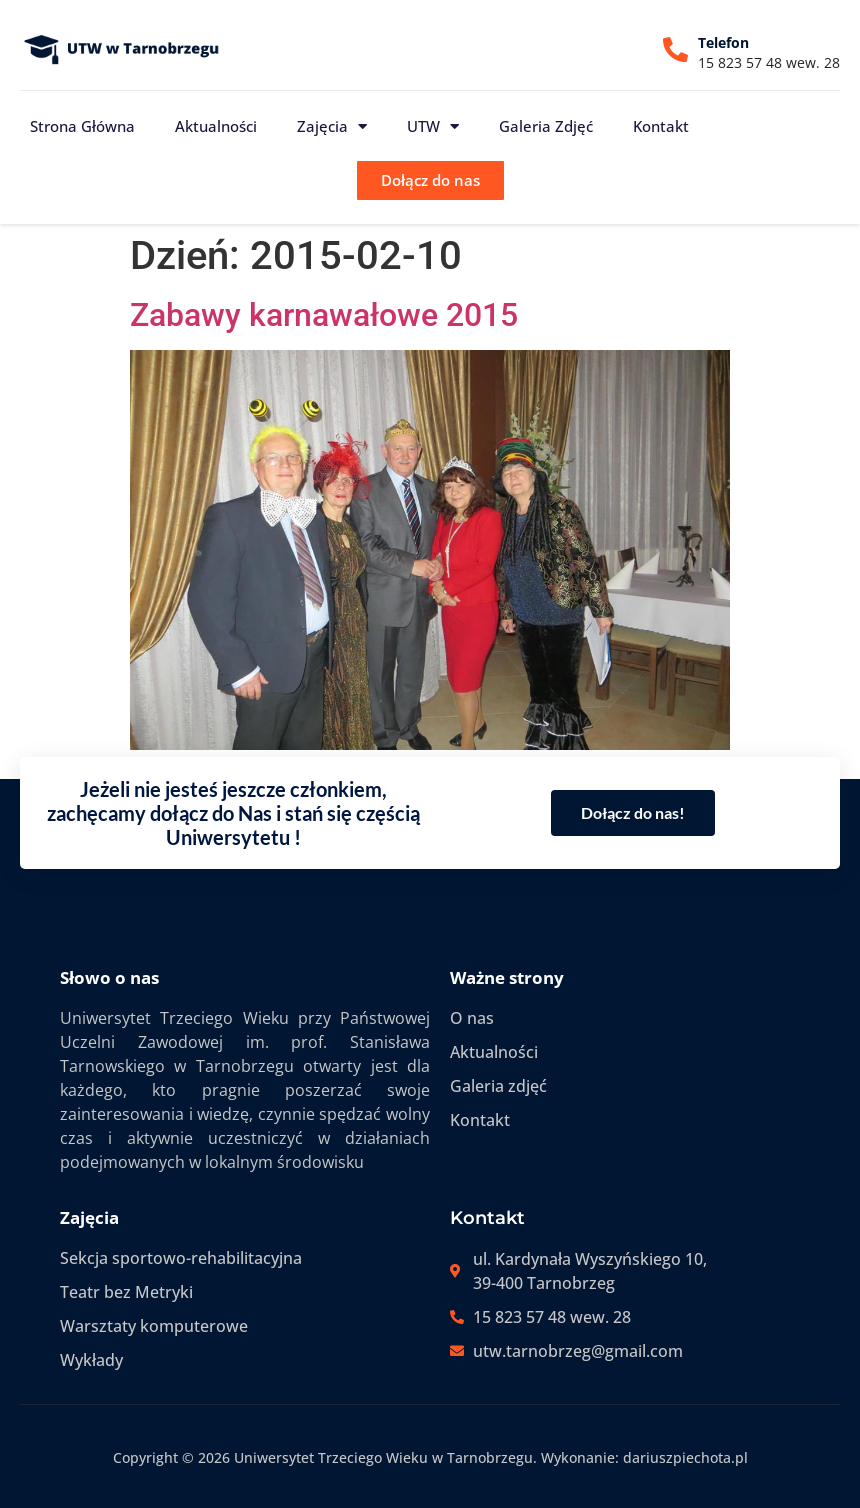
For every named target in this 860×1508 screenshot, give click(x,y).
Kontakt (661, 126)
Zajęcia (332, 126)
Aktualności (216, 126)
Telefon (723, 42)
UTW (433, 126)
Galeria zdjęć (546, 126)
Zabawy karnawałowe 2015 (324, 315)
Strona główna (82, 126)
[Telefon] (675, 49)
